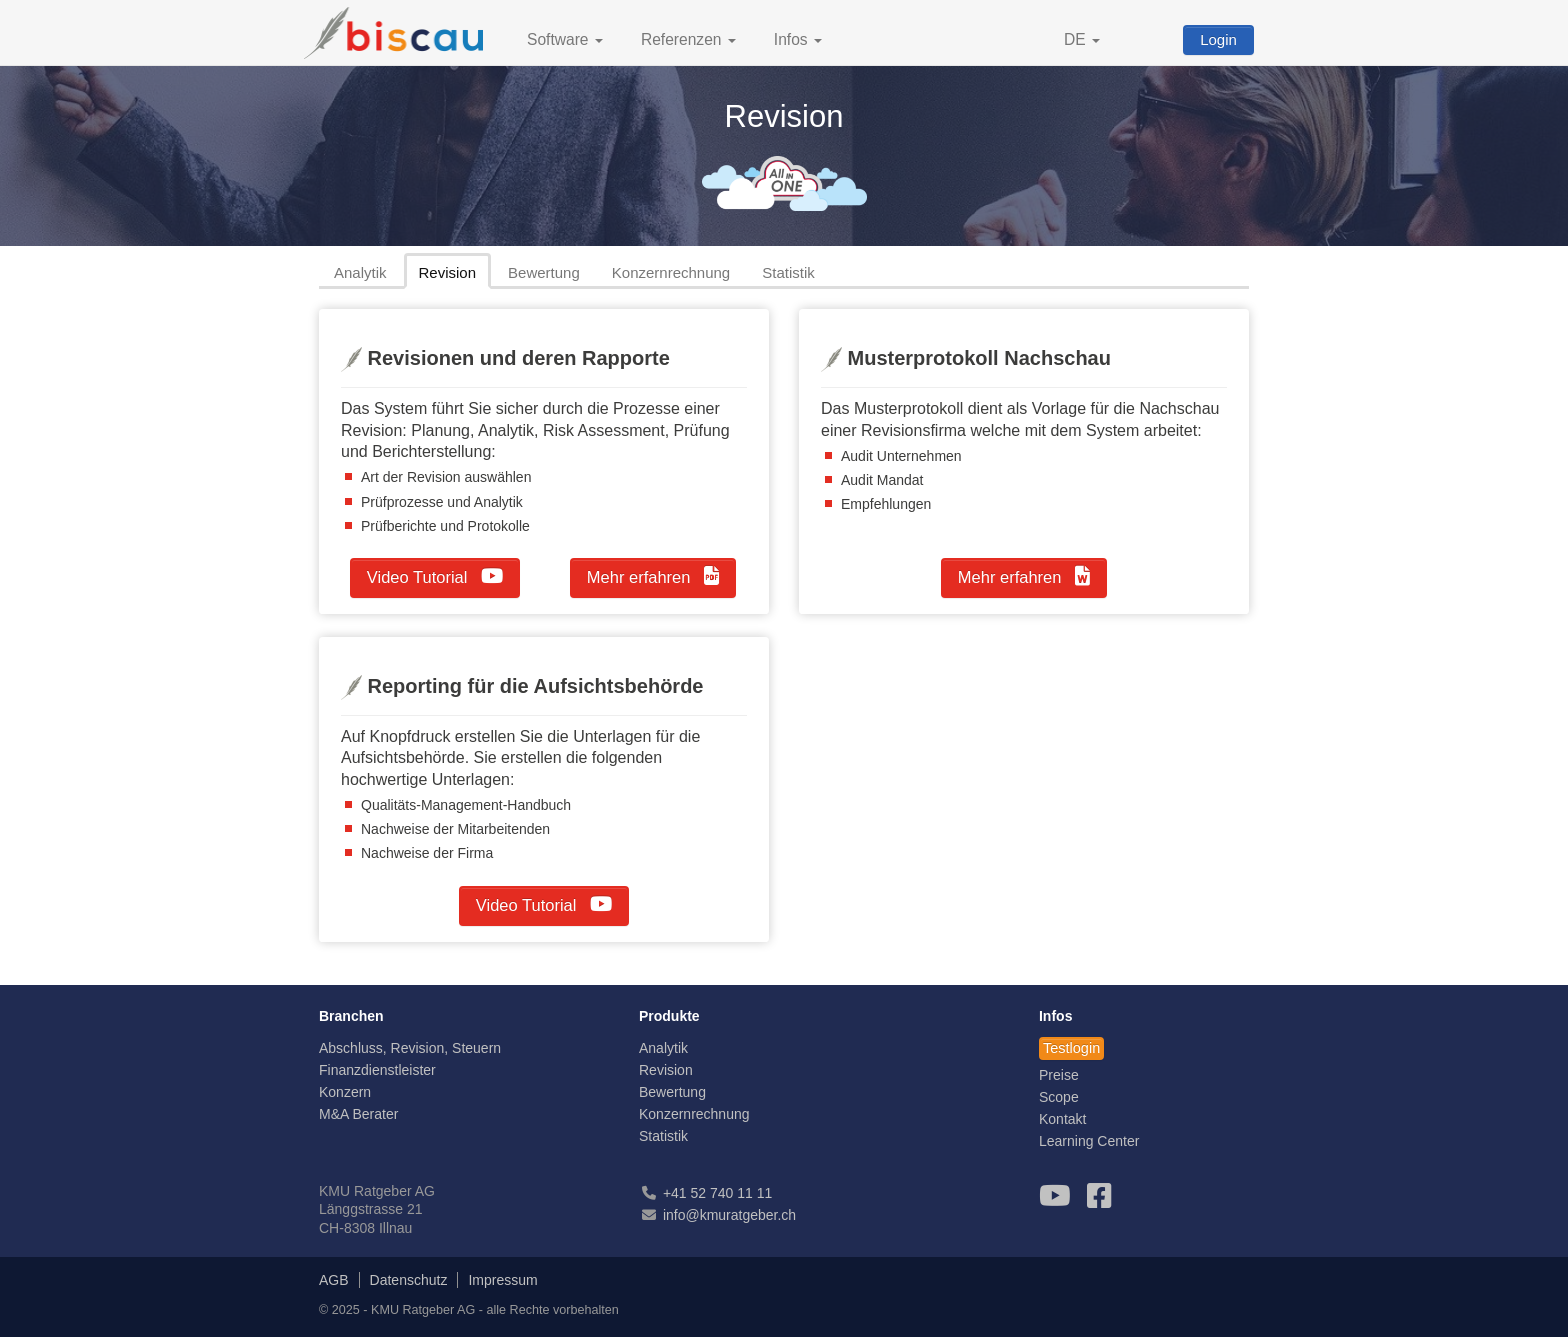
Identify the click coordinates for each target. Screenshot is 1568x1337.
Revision (448, 272)
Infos (798, 39)
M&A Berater (358, 1114)
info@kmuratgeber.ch (729, 1215)
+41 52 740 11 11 (717, 1193)
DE (1082, 39)
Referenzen (688, 39)
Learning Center (1089, 1141)
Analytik (360, 272)
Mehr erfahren (653, 576)
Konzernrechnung (671, 272)
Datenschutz (409, 1280)
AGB (334, 1280)
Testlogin (1071, 1048)
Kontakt (1062, 1119)
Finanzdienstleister (377, 1070)
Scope (1059, 1097)
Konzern (345, 1092)
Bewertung (544, 272)
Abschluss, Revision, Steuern (410, 1048)
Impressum (502, 1280)
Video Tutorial (435, 576)
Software (565, 39)
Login (1218, 39)
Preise (1059, 1075)
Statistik (788, 272)
